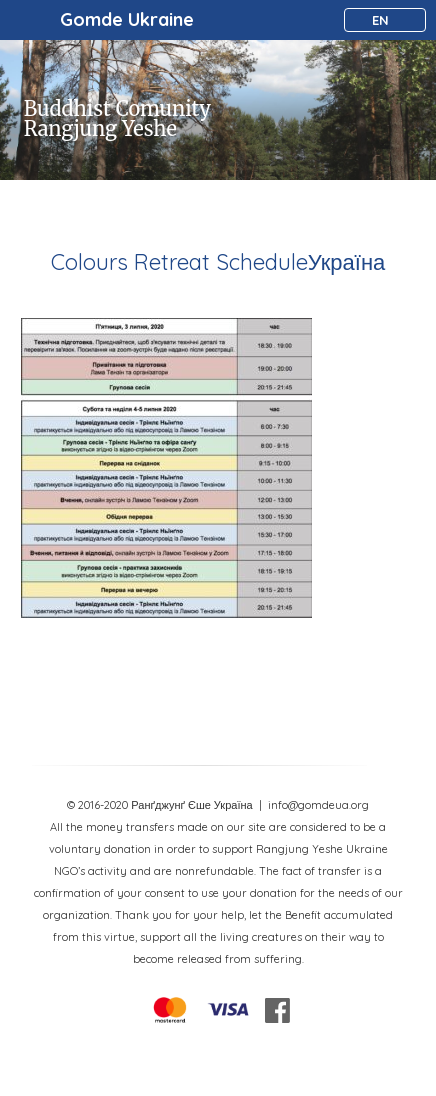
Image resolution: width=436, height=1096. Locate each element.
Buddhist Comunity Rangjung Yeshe (117, 118)
